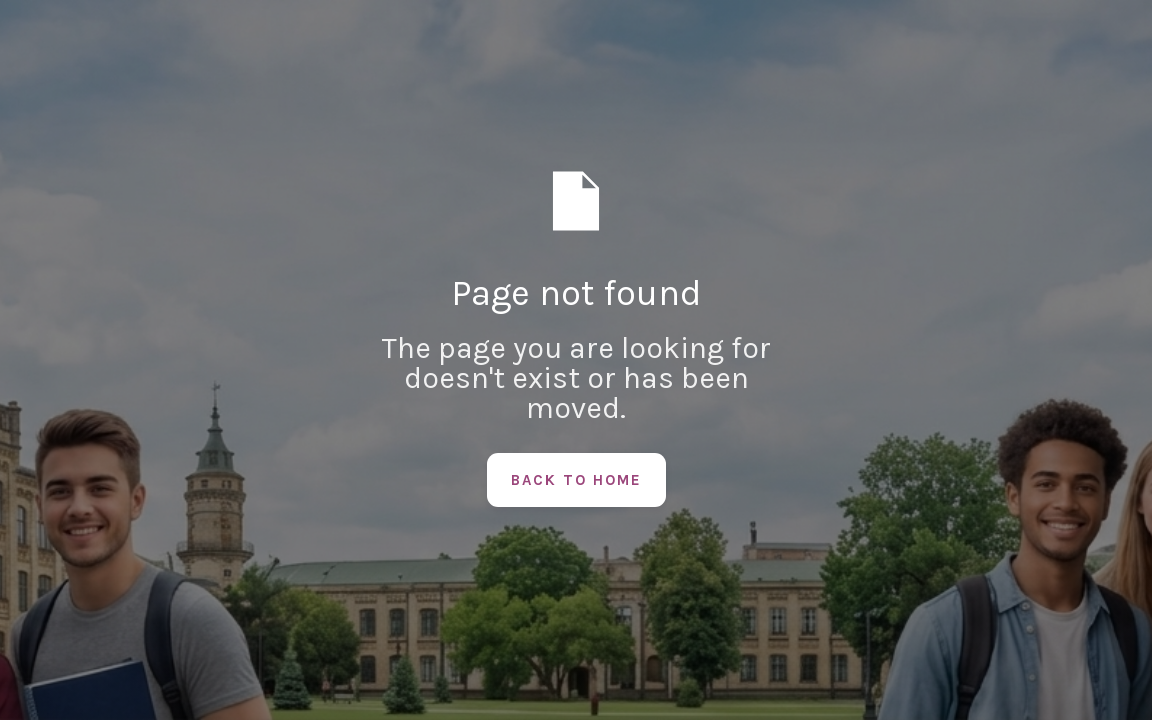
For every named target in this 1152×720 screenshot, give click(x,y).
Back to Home (576, 480)
